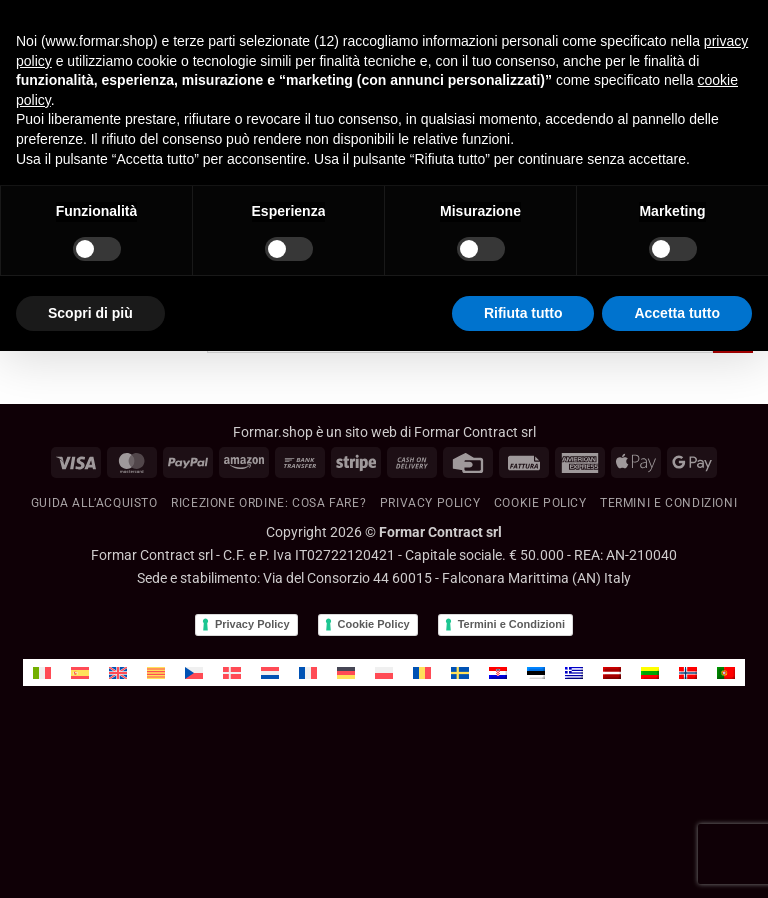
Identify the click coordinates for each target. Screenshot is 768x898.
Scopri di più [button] (90, 313)
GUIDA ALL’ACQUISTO (94, 503)
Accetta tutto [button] (677, 313)
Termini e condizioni (668, 503)
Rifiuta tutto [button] (523, 313)
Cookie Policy (374, 624)
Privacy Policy (430, 503)
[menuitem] (42, 672)
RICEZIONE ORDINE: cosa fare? (268, 503)
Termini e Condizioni (511, 624)
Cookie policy (540, 503)
